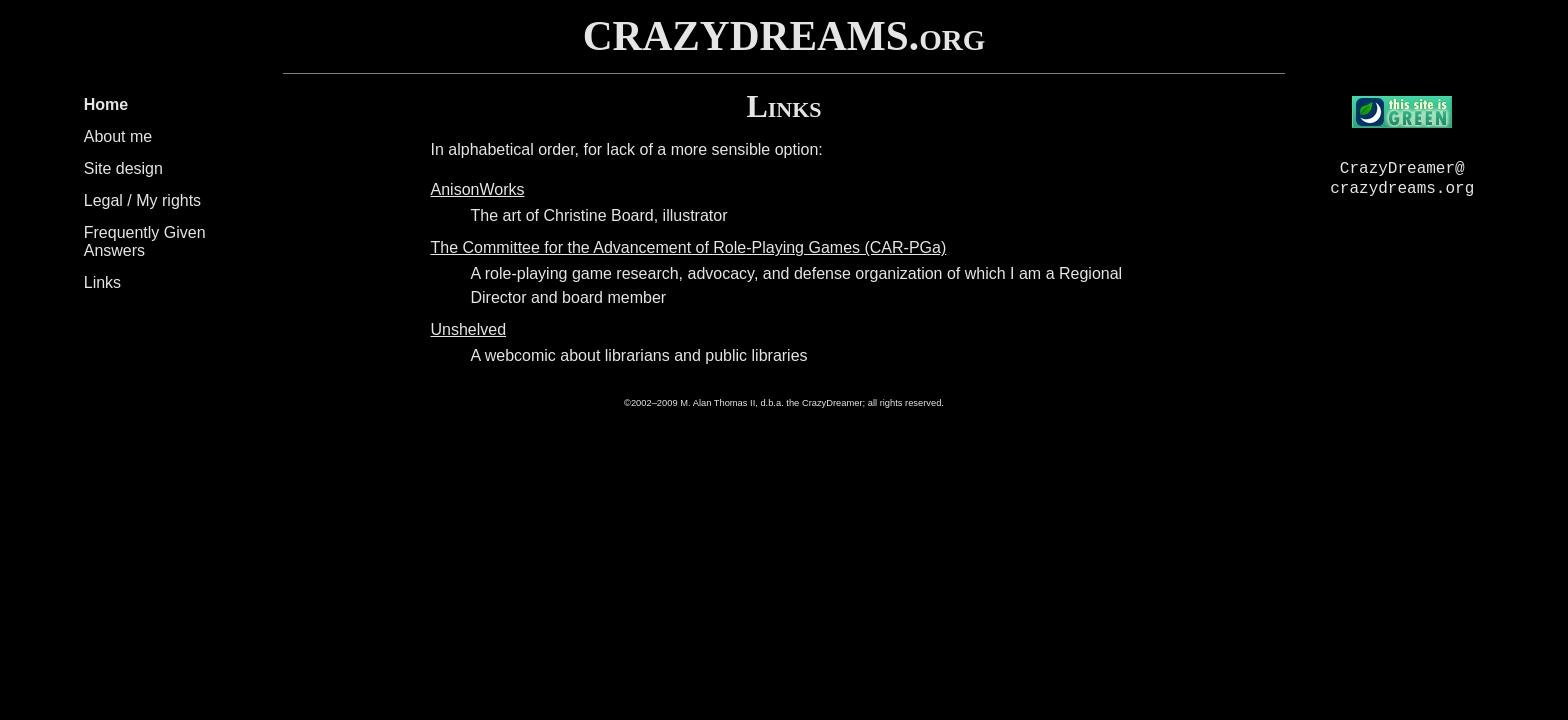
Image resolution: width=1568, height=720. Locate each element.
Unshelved (469, 329)
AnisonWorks (478, 189)
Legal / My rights (142, 200)
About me (118, 136)
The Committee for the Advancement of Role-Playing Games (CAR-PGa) (689, 247)
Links (102, 282)
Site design (123, 168)
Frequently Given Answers (145, 241)
